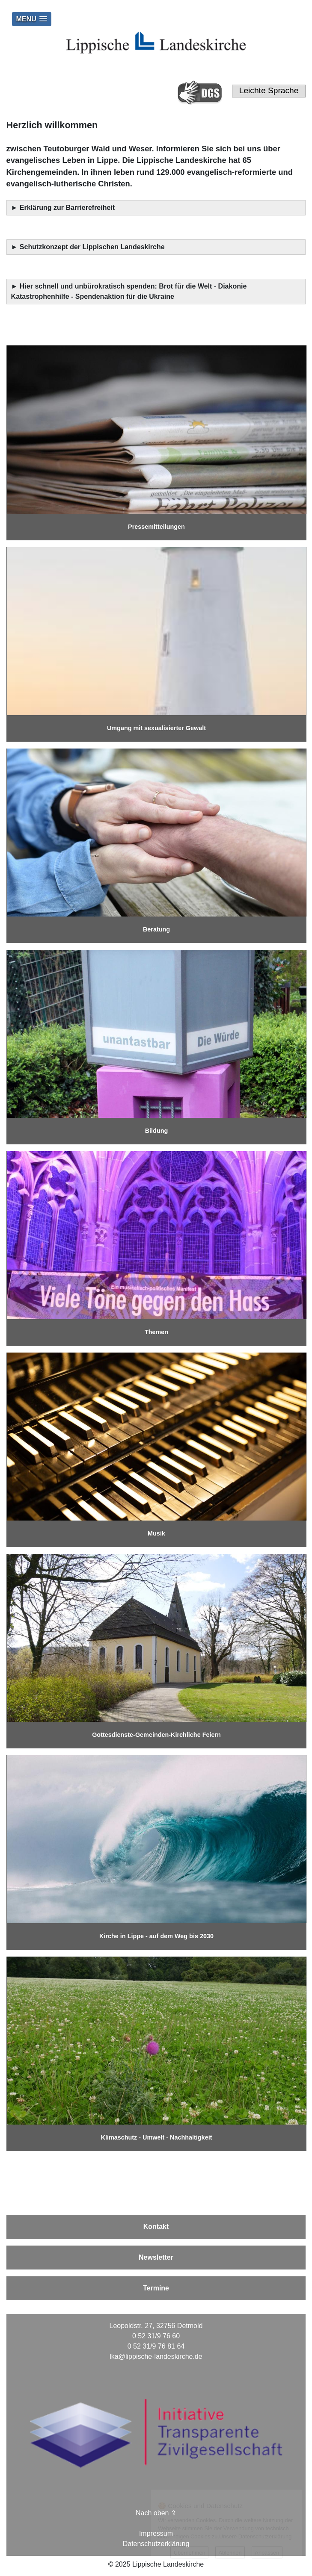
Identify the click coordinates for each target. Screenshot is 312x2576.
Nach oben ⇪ (156, 2513)
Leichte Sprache (269, 90)
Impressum (156, 2533)
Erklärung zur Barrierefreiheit (68, 207)
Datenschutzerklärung (156, 2543)
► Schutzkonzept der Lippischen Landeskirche (88, 247)
